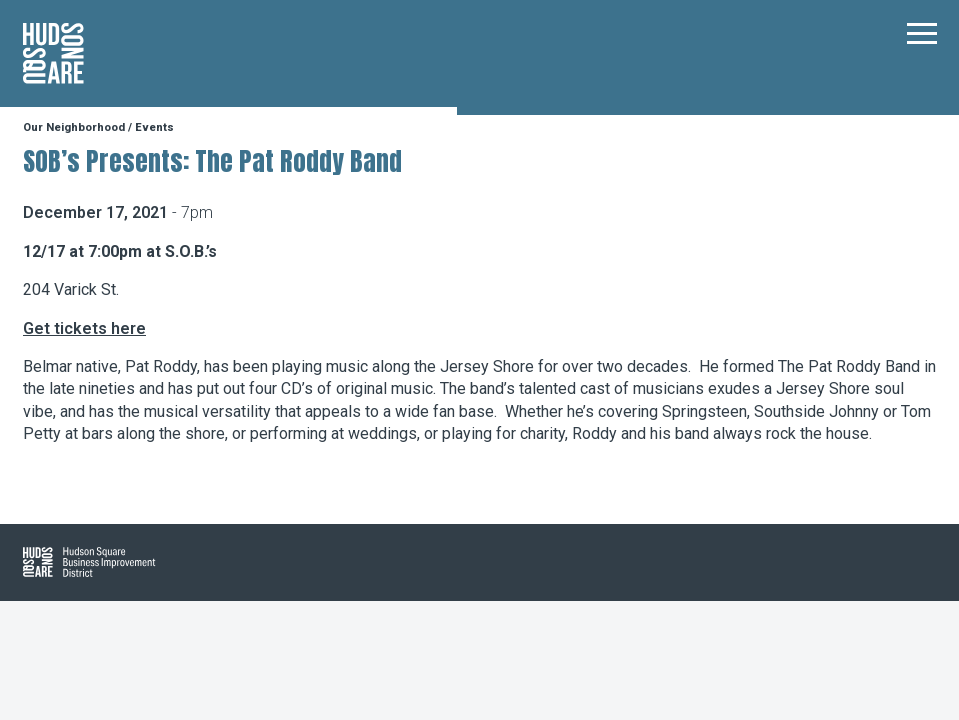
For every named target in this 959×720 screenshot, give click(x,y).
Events (154, 127)
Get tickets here (84, 328)
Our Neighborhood (74, 127)
